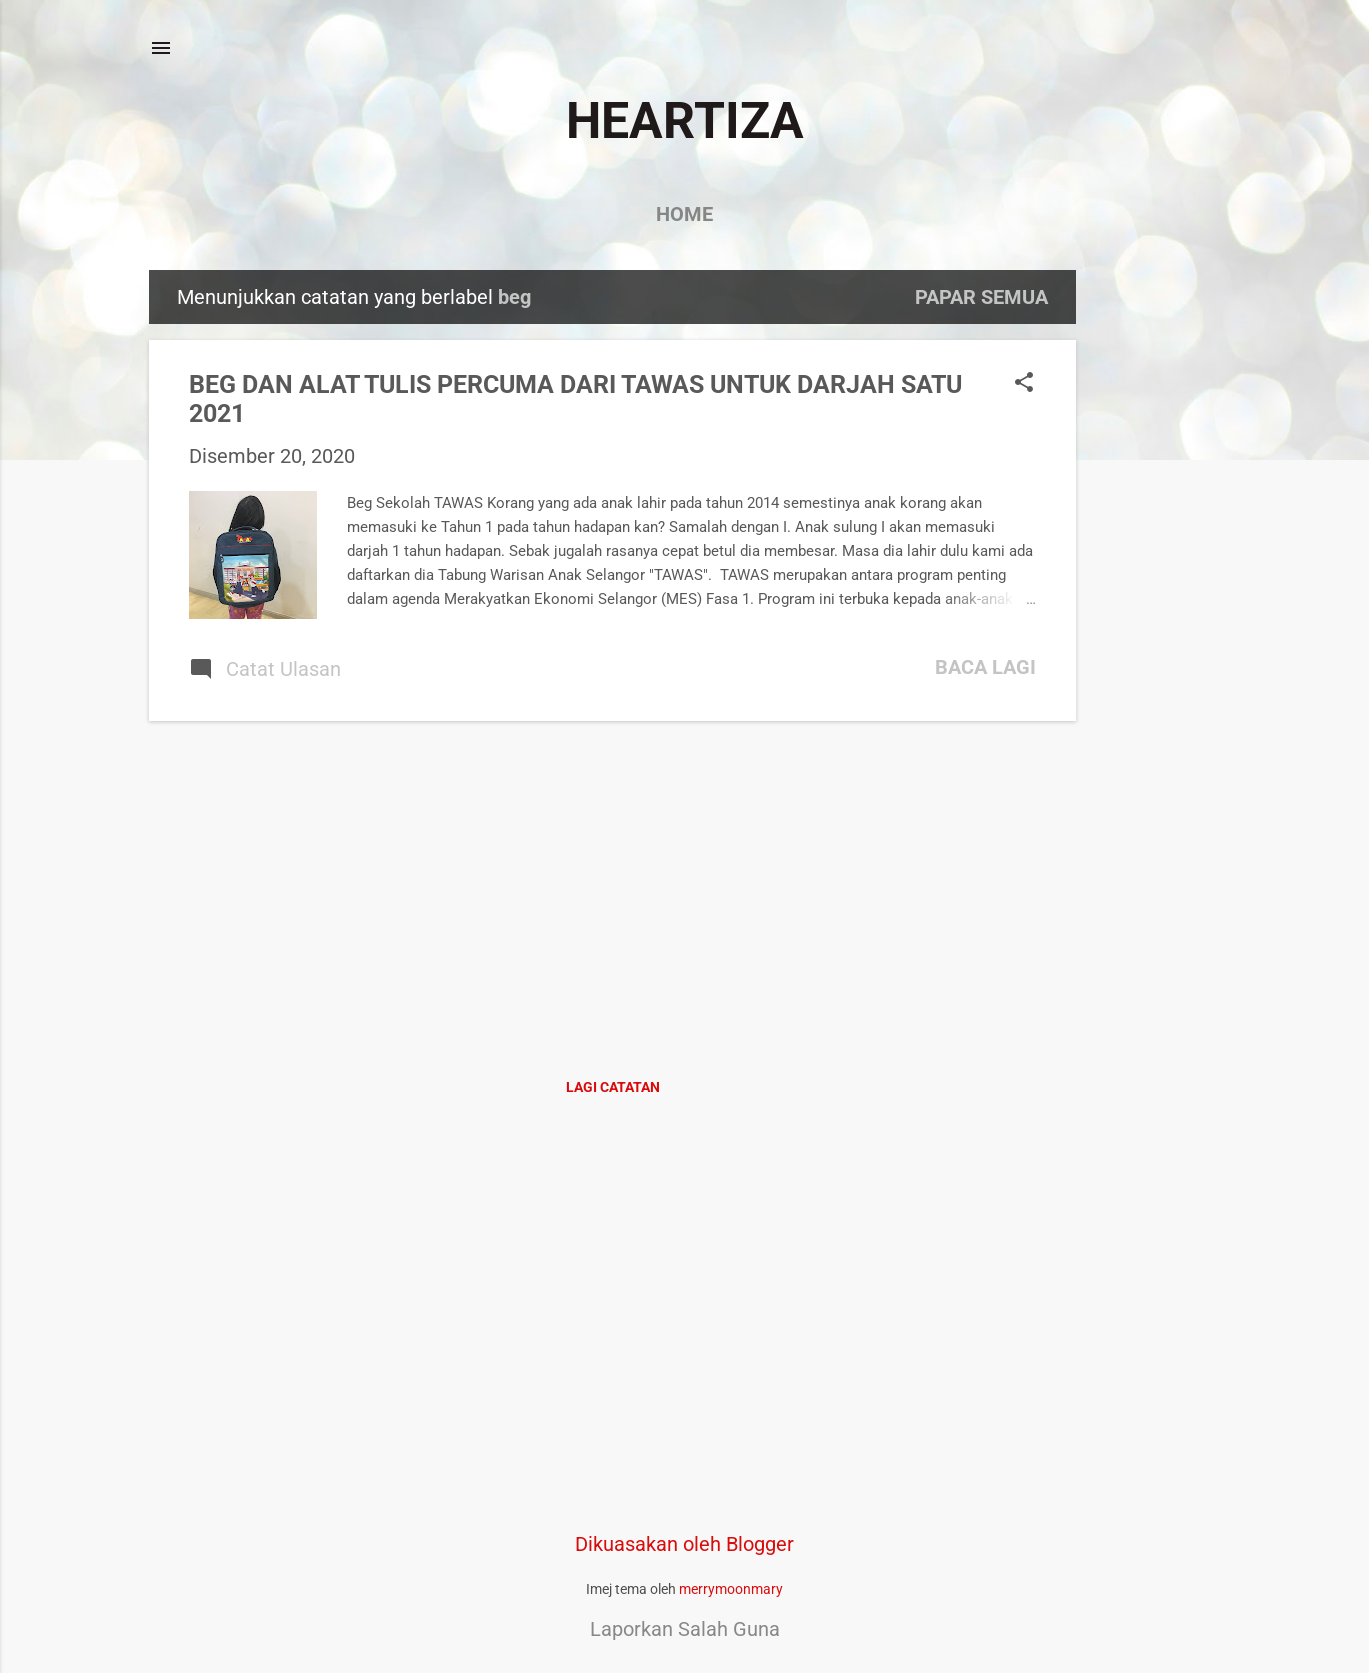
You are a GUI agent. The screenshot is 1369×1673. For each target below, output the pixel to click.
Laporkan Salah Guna (685, 1629)
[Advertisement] (1156, 570)
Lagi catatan (613, 1087)
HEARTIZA (685, 121)
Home (684, 214)
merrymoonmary (731, 1589)
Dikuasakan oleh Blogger (684, 1544)
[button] (1024, 384)
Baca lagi (985, 667)
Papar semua (981, 297)
